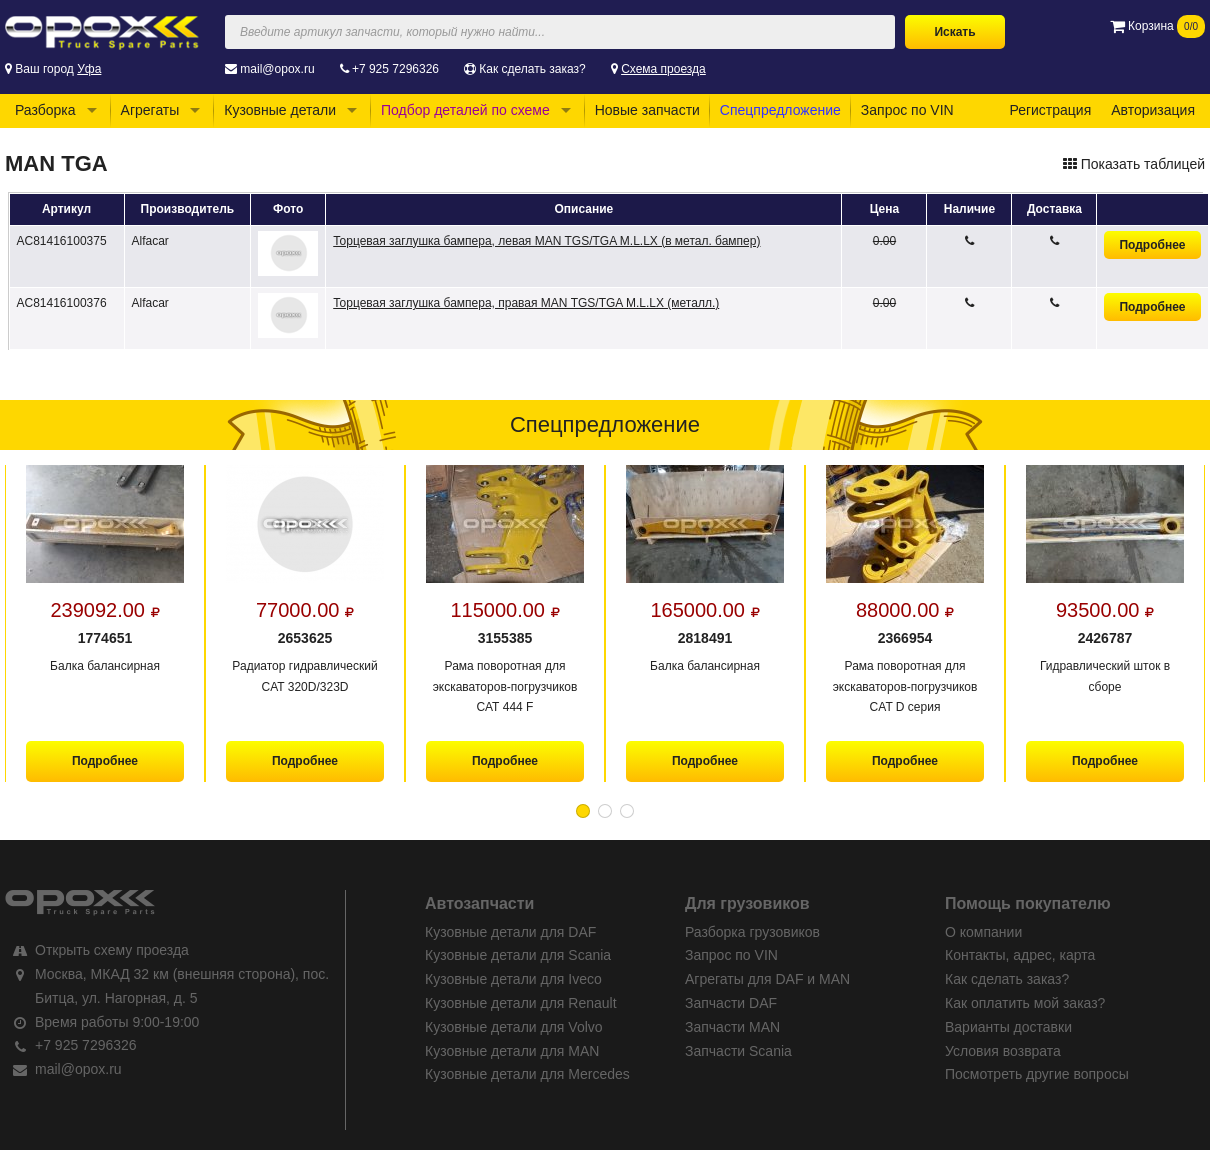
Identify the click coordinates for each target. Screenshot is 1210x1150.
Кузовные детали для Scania (518, 955)
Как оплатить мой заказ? (1025, 1003)
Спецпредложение (780, 110)
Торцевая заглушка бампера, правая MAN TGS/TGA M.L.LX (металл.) (526, 303)
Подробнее (1152, 245)
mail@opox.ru (277, 69)
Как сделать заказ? (532, 69)
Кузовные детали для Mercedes (527, 1074)
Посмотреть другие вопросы (1037, 1074)
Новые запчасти (647, 110)
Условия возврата (1003, 1051)
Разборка (45, 110)
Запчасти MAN (732, 1027)
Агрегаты (150, 110)
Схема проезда (663, 69)
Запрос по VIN (907, 110)
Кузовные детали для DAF (510, 932)
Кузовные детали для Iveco (513, 979)
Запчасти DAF (731, 1003)
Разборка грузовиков (752, 932)
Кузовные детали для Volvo (514, 1027)
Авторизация (1153, 110)
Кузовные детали (280, 110)
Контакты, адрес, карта (1020, 955)
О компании (983, 932)
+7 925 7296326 (395, 69)
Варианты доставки (1008, 1027)
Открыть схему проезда (112, 950)
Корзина (1157, 26)
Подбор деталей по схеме (465, 110)
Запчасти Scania (738, 1051)
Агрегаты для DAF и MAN (767, 979)
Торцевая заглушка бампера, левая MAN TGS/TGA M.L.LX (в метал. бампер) (546, 241)
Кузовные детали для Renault (521, 1003)
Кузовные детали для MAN (512, 1051)
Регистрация (1050, 110)
